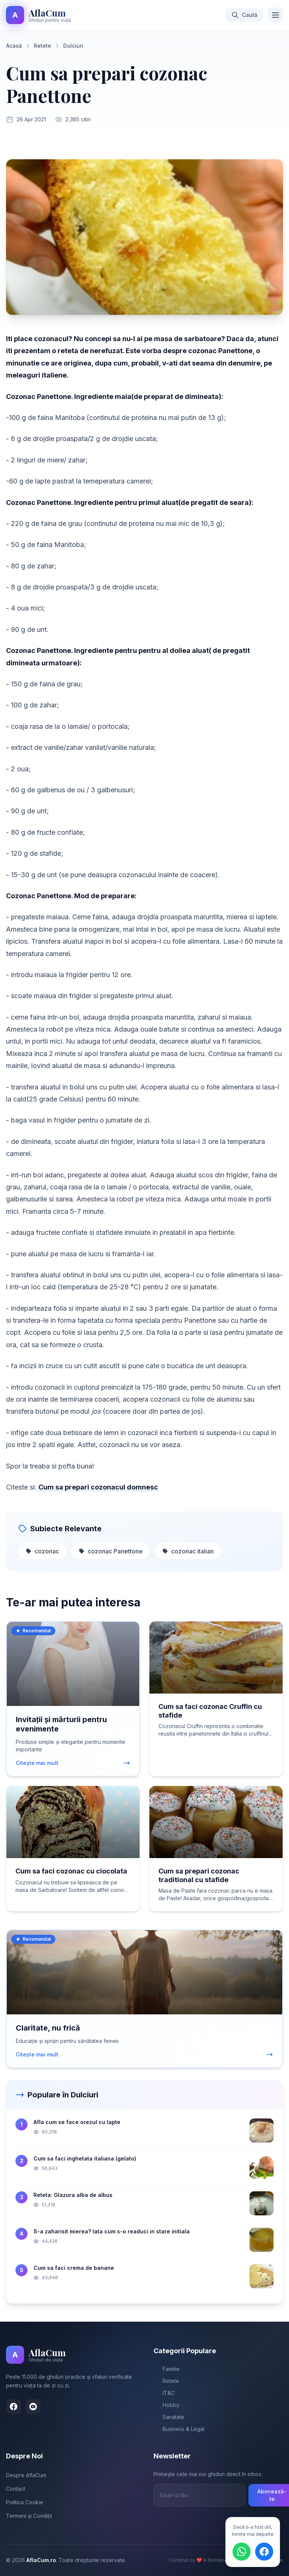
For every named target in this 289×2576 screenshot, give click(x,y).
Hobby (166, 2405)
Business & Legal (179, 2429)
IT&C (164, 2393)
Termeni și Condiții (29, 2516)
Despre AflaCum (26, 2475)
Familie (166, 2369)
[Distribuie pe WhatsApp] (242, 2552)
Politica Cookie (24, 2502)
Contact (15, 2488)
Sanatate (169, 2417)
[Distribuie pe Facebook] (264, 2552)
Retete (166, 2381)
